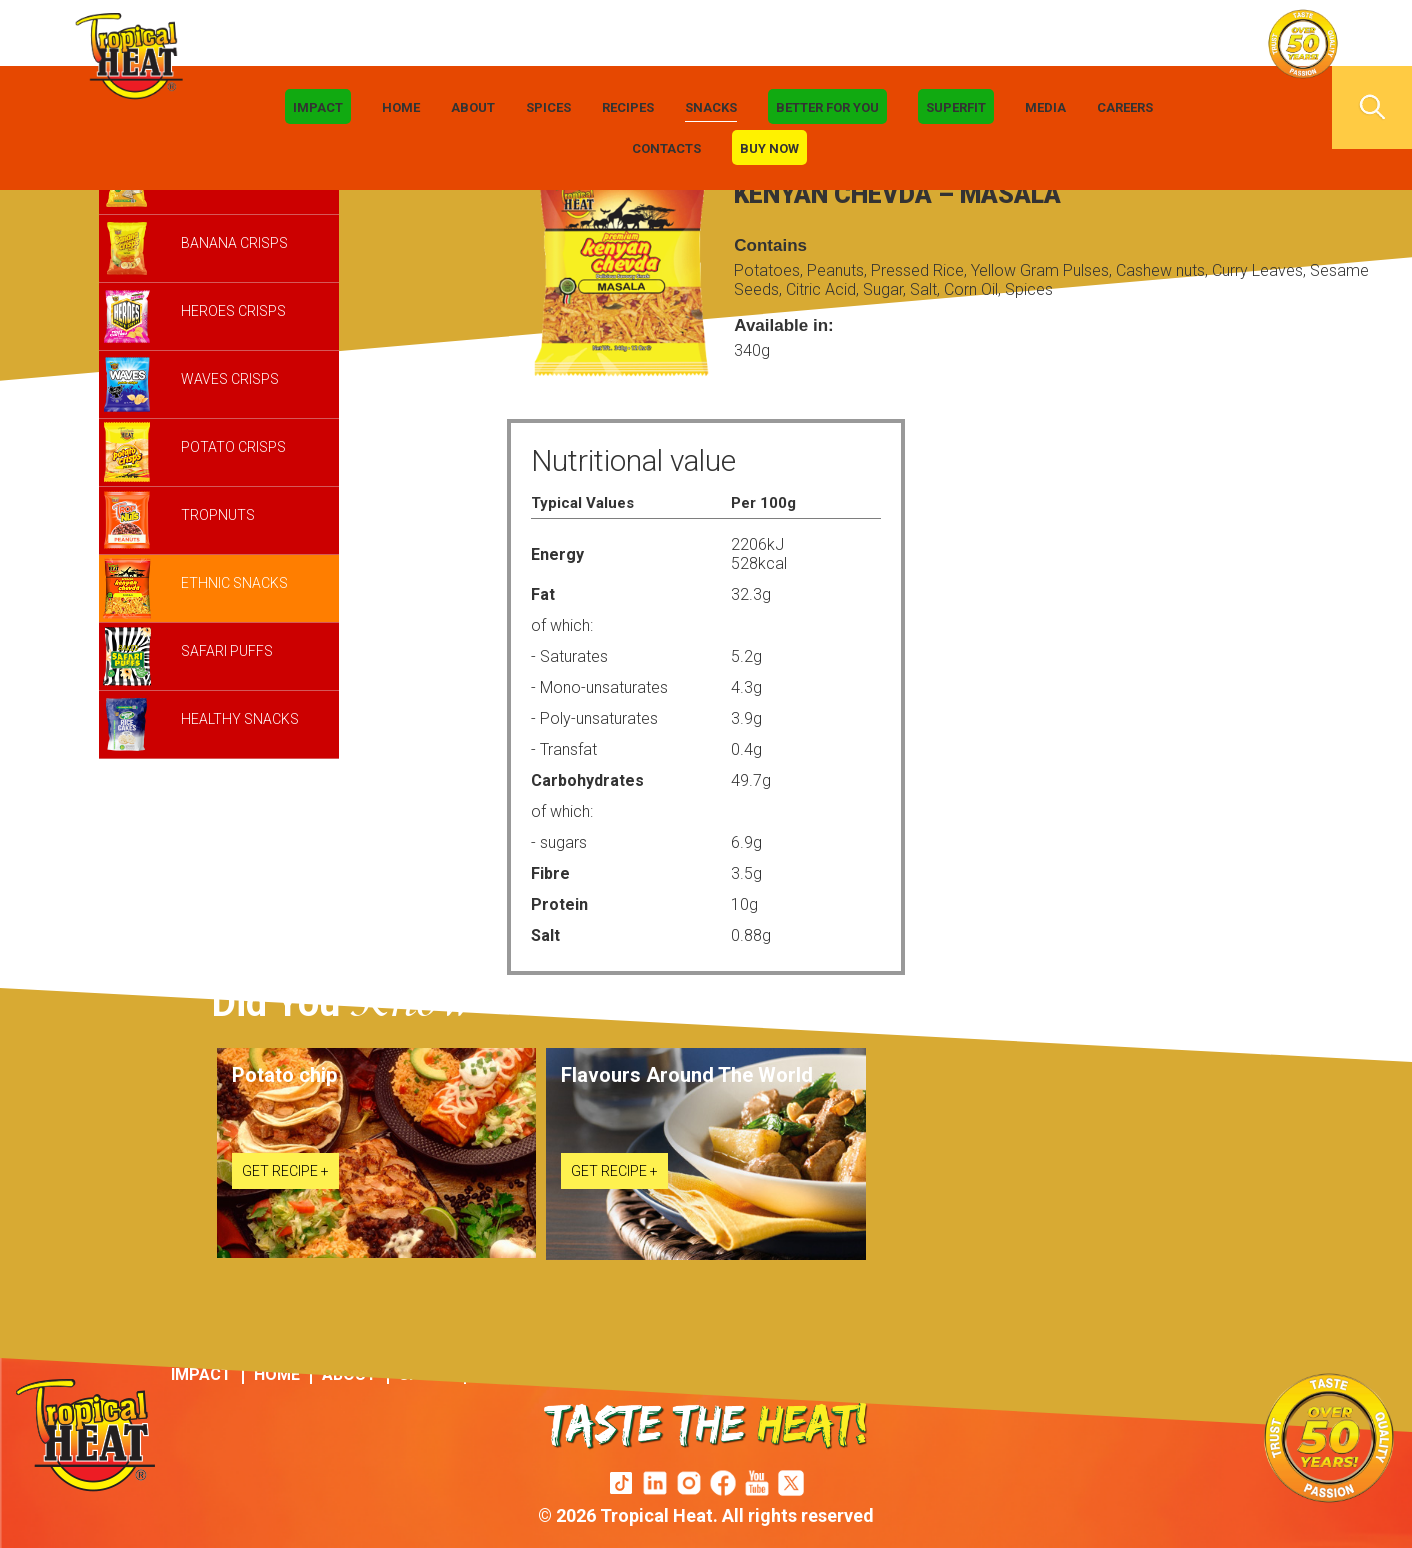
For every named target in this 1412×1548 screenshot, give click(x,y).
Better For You (827, 107)
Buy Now (769, 148)
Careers (1125, 107)
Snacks (711, 107)
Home (401, 107)
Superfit (956, 107)
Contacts (666, 148)
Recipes (628, 107)
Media (1045, 107)
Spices (548, 107)
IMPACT (318, 107)
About (473, 107)
